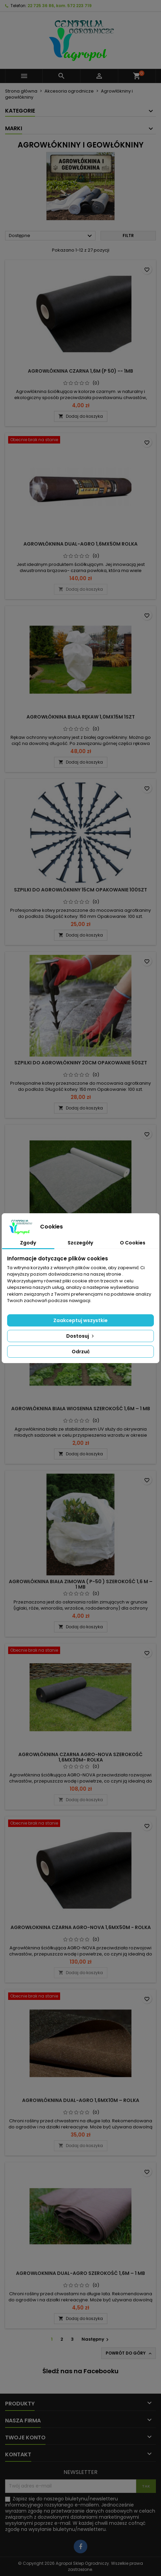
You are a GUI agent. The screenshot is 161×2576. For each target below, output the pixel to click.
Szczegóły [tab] (80, 1242)
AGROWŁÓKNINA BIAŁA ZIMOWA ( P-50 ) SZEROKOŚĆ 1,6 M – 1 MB (81, 1584)
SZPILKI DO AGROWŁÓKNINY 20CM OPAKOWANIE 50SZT (80, 1062)
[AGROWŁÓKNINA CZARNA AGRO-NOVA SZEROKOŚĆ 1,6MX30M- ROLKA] (80, 1651)
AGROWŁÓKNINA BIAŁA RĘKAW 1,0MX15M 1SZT (80, 716)
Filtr (128, 235)
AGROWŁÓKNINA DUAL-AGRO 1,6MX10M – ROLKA (80, 2100)
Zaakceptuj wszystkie (80, 1320)
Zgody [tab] (28, 1242)
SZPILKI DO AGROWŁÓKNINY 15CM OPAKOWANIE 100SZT (80, 889)
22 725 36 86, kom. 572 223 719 (60, 5)
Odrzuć (81, 1351)
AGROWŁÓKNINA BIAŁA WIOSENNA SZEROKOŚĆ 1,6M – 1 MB (80, 1408)
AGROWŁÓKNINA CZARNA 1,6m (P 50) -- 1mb (80, 371)
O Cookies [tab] (132, 1242)
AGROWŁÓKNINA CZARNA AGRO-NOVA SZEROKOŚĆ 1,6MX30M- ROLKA (80, 1757)
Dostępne (51, 236)
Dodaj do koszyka (80, 416)
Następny (96, 2339)
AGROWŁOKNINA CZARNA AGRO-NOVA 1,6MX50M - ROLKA (81, 1927)
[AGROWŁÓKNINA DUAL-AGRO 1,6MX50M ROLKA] (80, 440)
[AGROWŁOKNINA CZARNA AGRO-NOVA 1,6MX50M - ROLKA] (80, 1824)
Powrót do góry (129, 2353)
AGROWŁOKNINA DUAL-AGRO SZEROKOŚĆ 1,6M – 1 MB (80, 2273)
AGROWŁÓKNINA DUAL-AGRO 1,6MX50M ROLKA (80, 543)
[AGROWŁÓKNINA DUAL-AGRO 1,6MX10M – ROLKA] (80, 1996)
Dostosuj (80, 1336)
